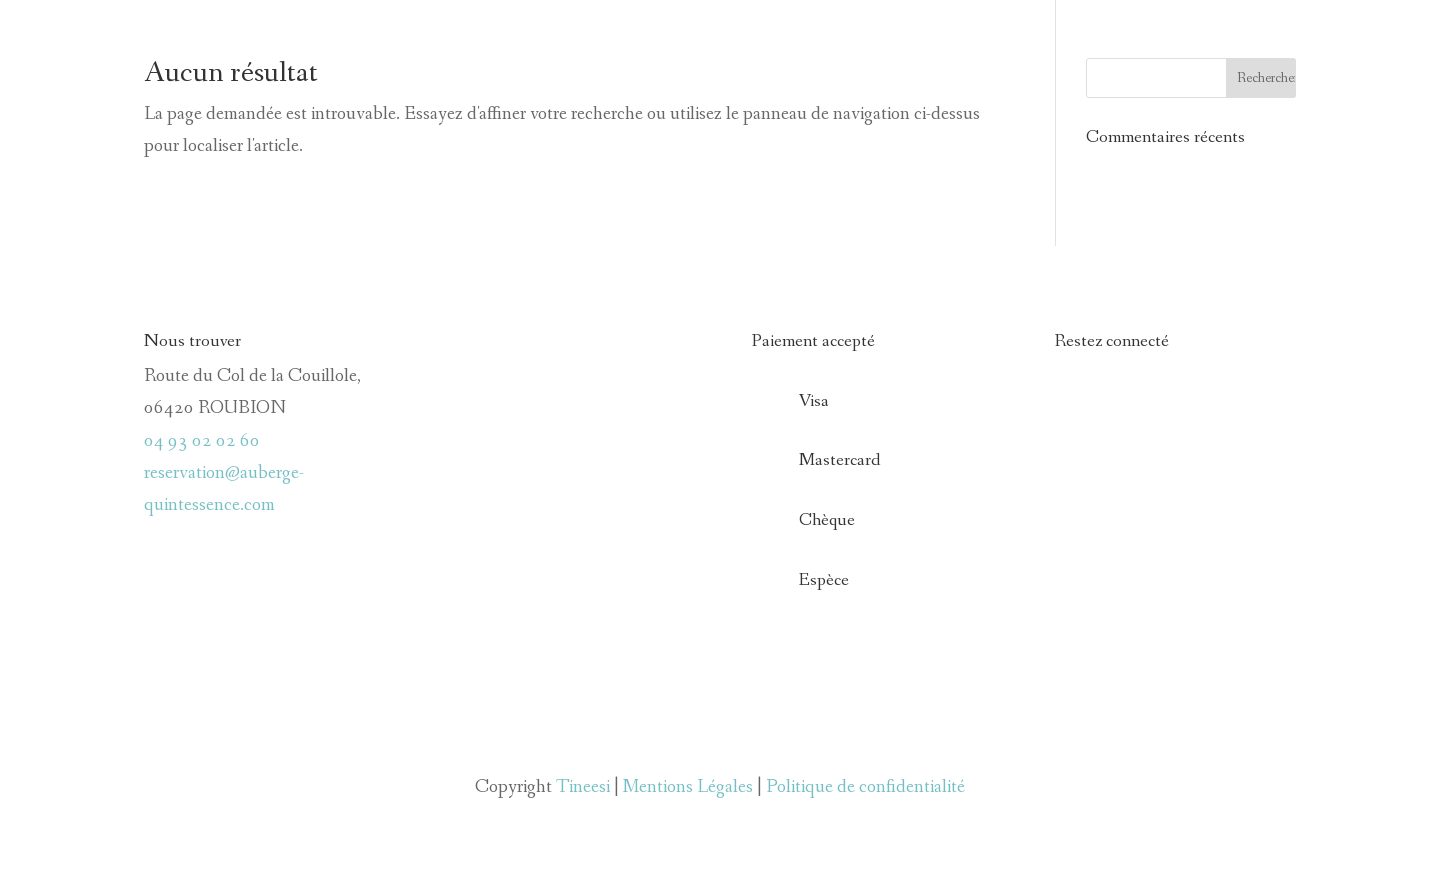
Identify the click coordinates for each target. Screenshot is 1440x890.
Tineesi (583, 787)
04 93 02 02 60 (202, 441)
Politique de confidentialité (865, 787)
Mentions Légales (688, 787)
